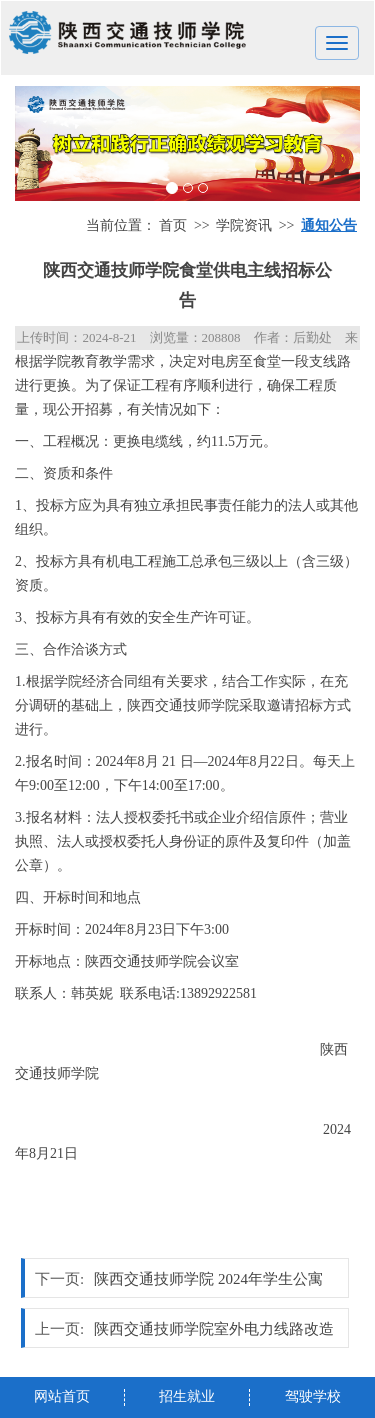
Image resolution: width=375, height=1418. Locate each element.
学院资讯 (244, 225)
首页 (173, 225)
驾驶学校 (313, 1396)
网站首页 (62, 1396)
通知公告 (329, 225)
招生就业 (187, 1396)
